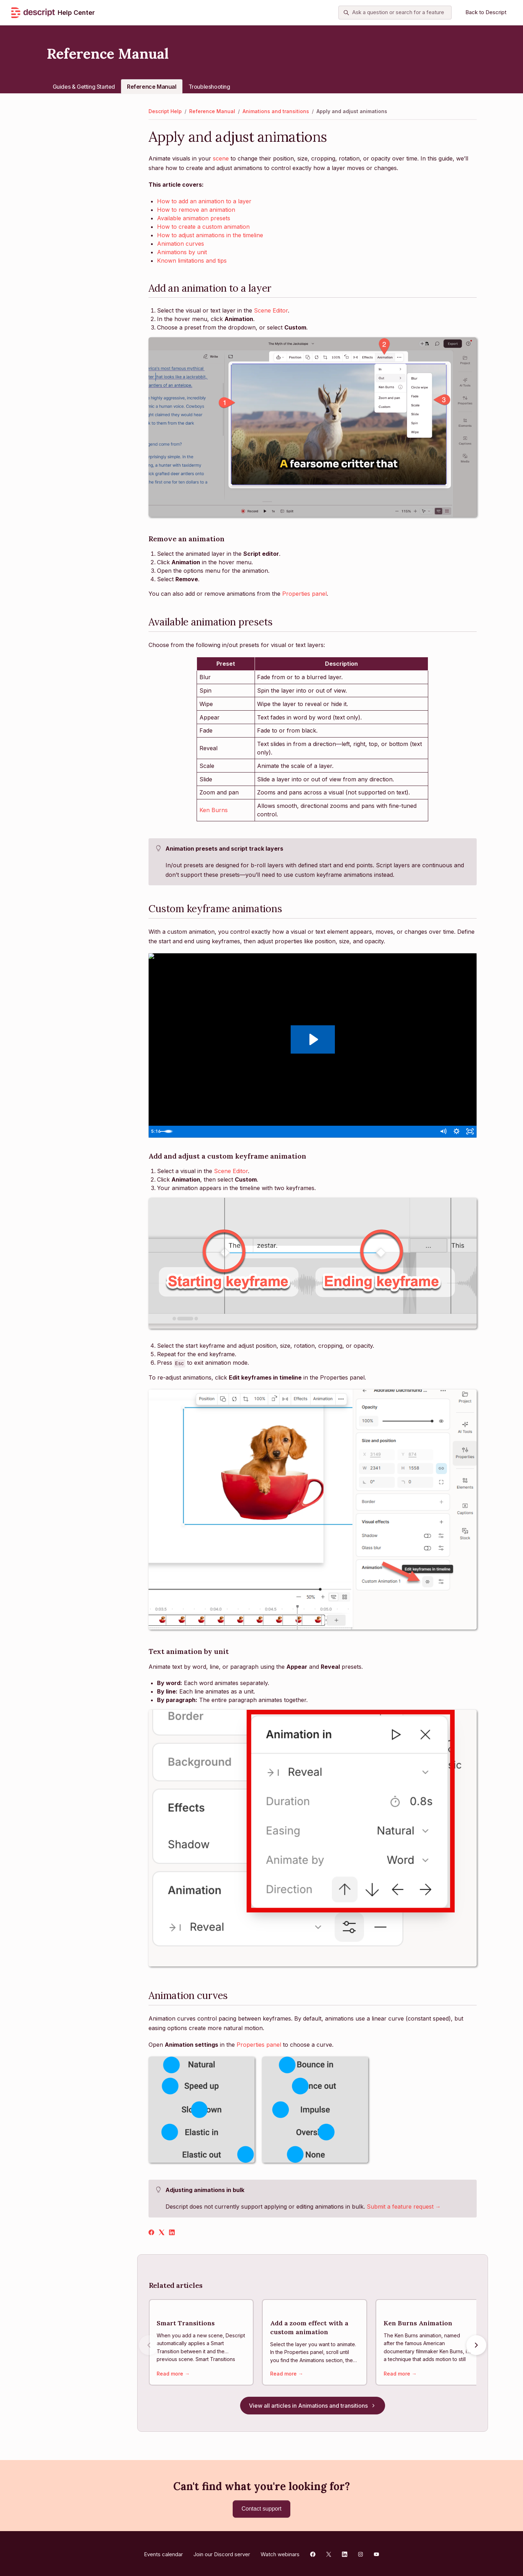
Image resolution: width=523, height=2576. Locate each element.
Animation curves (180, 243)
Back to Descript (485, 12)
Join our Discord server (221, 2552)
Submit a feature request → (404, 2206)
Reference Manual (151, 86)
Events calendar (163, 2552)
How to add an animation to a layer (204, 201)
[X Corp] (161, 2233)
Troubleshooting (209, 86)
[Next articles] (476, 2346)
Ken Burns (213, 810)
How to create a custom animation (203, 226)
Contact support (261, 2509)
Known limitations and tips (192, 260)
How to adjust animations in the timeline (210, 235)
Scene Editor (271, 310)
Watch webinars (280, 2552)
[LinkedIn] (172, 2233)
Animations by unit (182, 252)
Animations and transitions (276, 111)
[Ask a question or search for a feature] (395, 13)
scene (221, 158)
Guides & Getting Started (84, 86)
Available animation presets (193, 218)
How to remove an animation (196, 209)
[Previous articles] (149, 2346)
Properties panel (304, 593)
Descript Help (165, 111)
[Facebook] (151, 2233)
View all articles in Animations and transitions (312, 2407)
